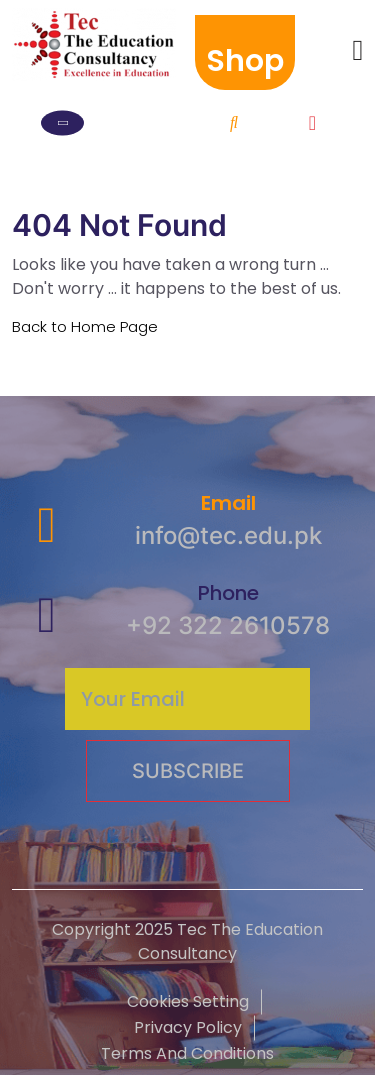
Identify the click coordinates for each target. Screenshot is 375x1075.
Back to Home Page (85, 326)
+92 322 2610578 (228, 625)
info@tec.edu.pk (228, 535)
